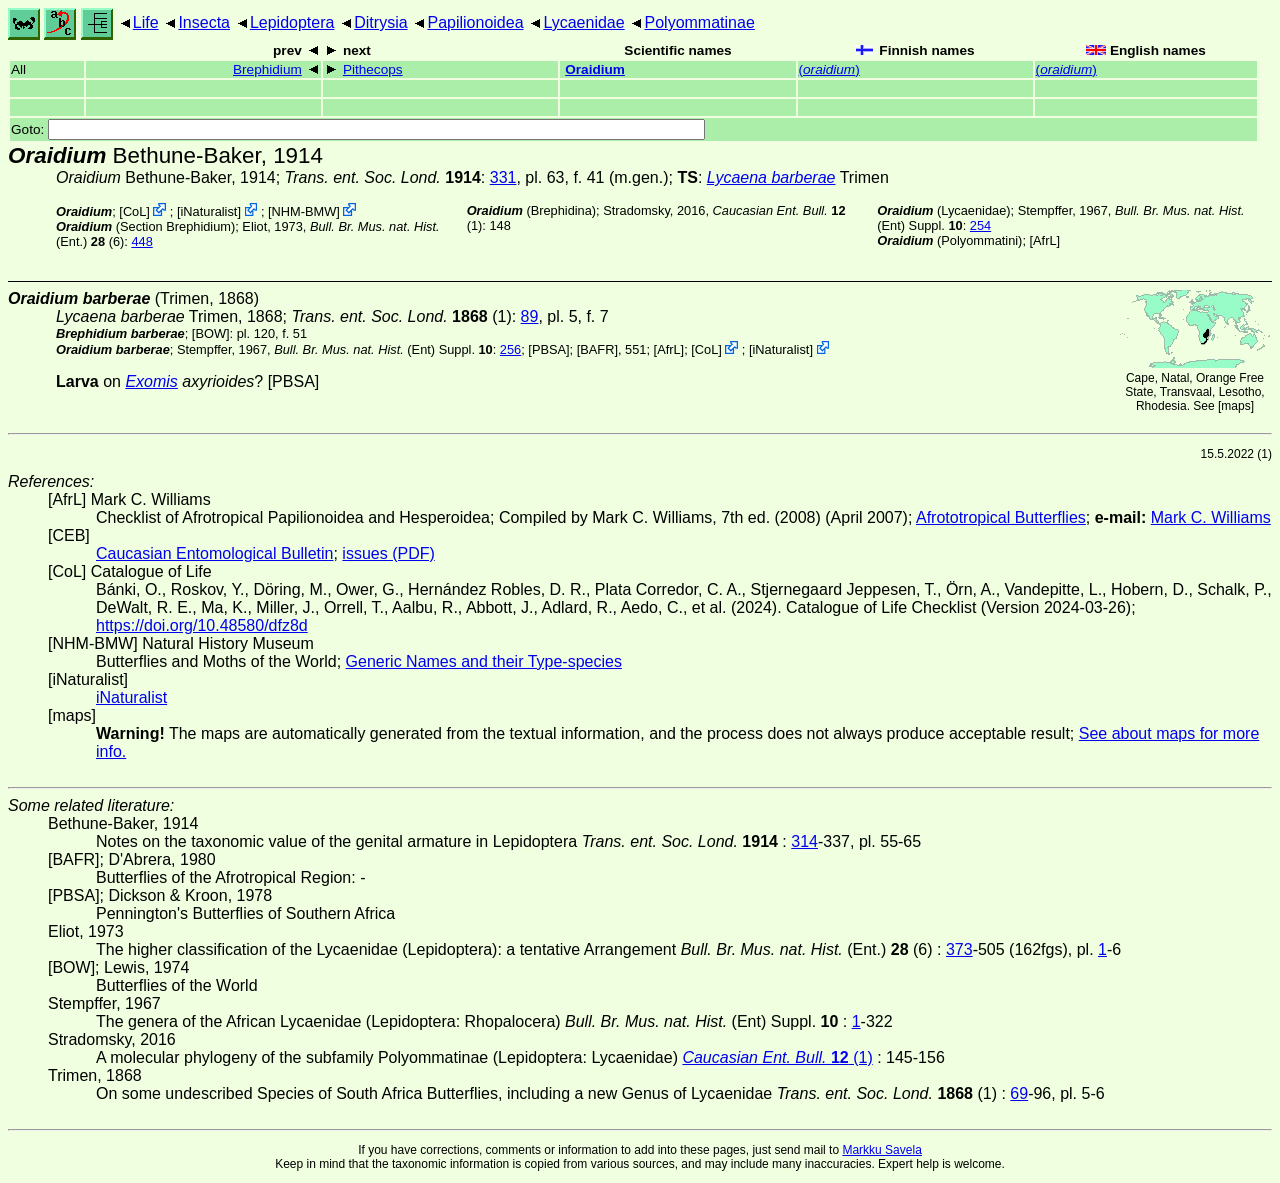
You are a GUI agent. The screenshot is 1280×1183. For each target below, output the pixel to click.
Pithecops (373, 69)
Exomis (151, 381)
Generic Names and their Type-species (484, 661)
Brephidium (267, 69)
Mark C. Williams (1211, 517)
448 (141, 241)
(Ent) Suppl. (383, 349)
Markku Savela (881, 1150)
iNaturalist (209, 211)
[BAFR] (597, 349)
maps (1235, 406)
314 (804, 841)
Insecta (204, 22)
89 (530, 316)
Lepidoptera (292, 22)
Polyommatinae (700, 22)
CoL (134, 211)
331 (503, 177)
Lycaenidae (583, 22)
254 (980, 225)
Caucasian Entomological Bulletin (214, 553)
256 (510, 349)
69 (1019, 1093)
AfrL (1044, 240)
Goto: (358, 129)
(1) (401, 316)
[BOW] (211, 333)
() (829, 69)
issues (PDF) (388, 553)
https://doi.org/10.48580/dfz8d (202, 625)
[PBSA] (548, 349)
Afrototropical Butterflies (1001, 517)
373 (959, 949)
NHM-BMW (304, 211)
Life (146, 22)
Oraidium (595, 69)
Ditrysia (380, 22)
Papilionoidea (475, 22)
